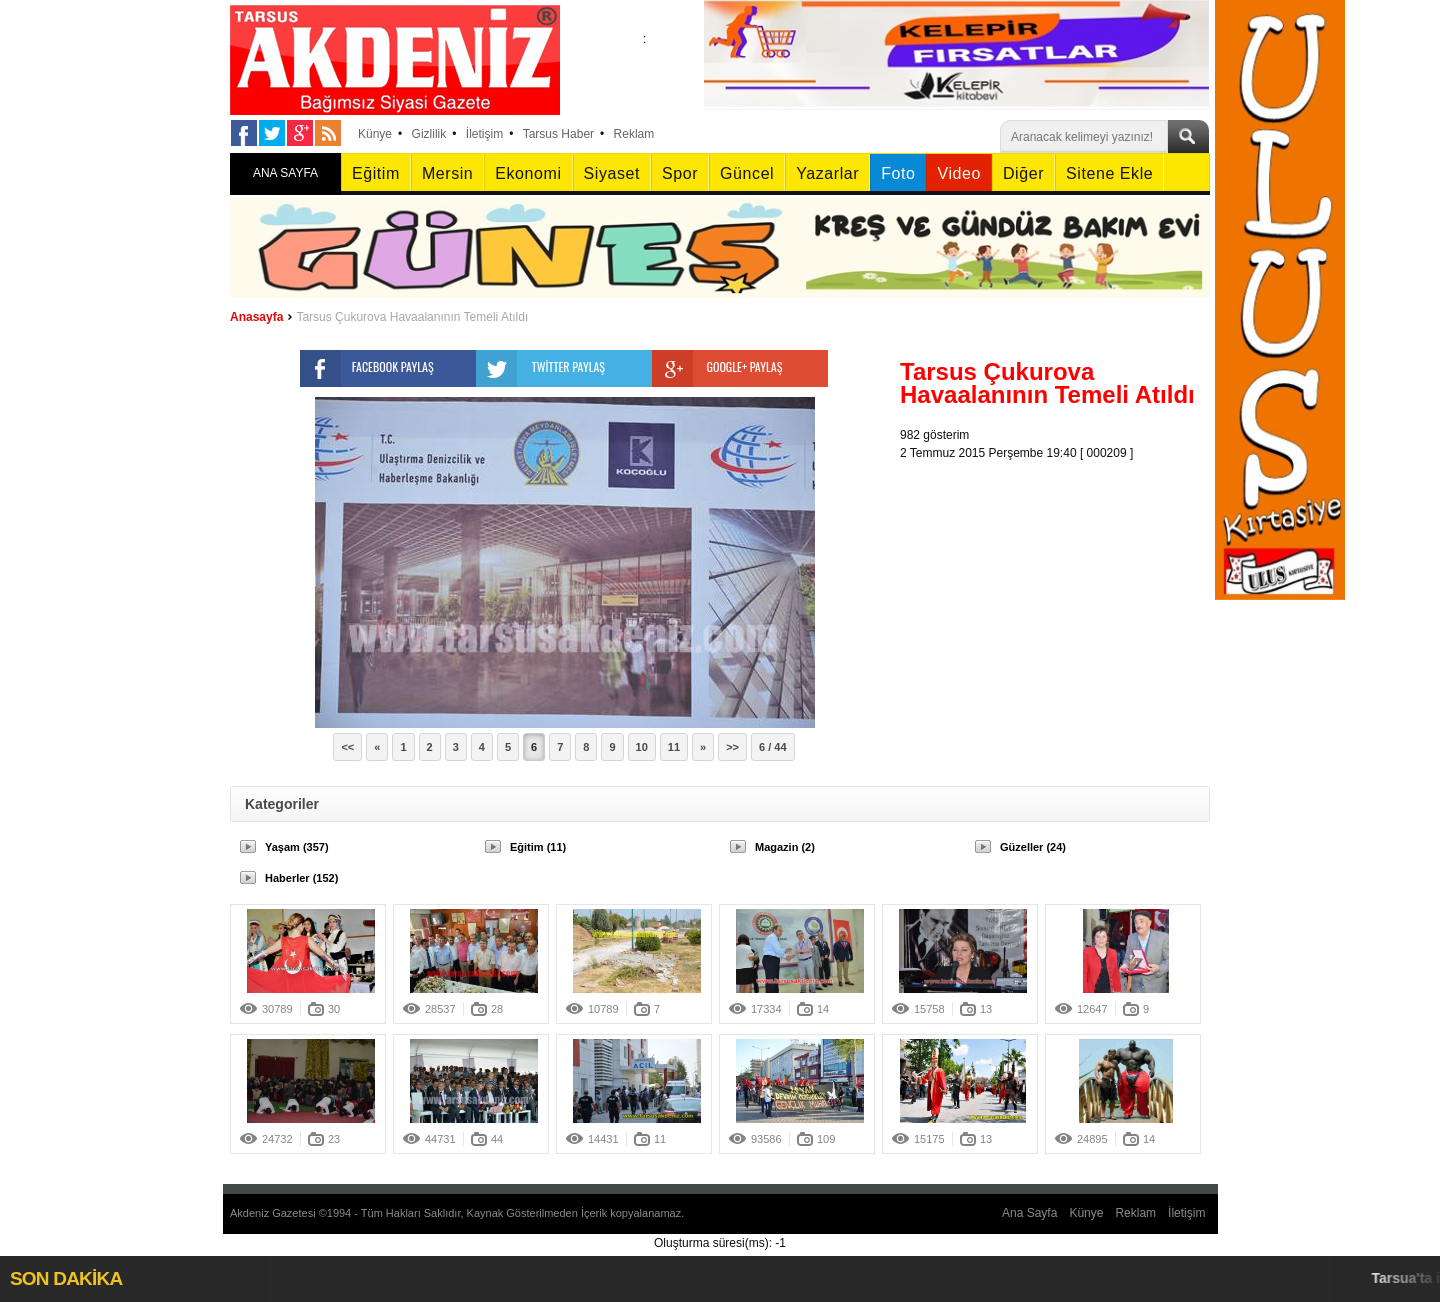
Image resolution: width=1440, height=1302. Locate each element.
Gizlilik (429, 134)
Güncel (747, 173)
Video (958, 173)
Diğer (1023, 173)
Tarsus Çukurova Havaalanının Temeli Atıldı (412, 317)
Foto (898, 173)
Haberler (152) (301, 878)
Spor (680, 173)
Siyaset (612, 173)
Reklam (634, 134)
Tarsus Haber (558, 134)
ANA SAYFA (285, 173)
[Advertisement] (1060, 587)
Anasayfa (256, 317)
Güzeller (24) (1033, 847)
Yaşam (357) (297, 847)
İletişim (484, 134)
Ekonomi (528, 173)
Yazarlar (827, 173)
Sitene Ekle (1109, 173)
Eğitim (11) (538, 847)
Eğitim (376, 173)
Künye (375, 134)
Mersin (447, 173)
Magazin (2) (785, 847)
